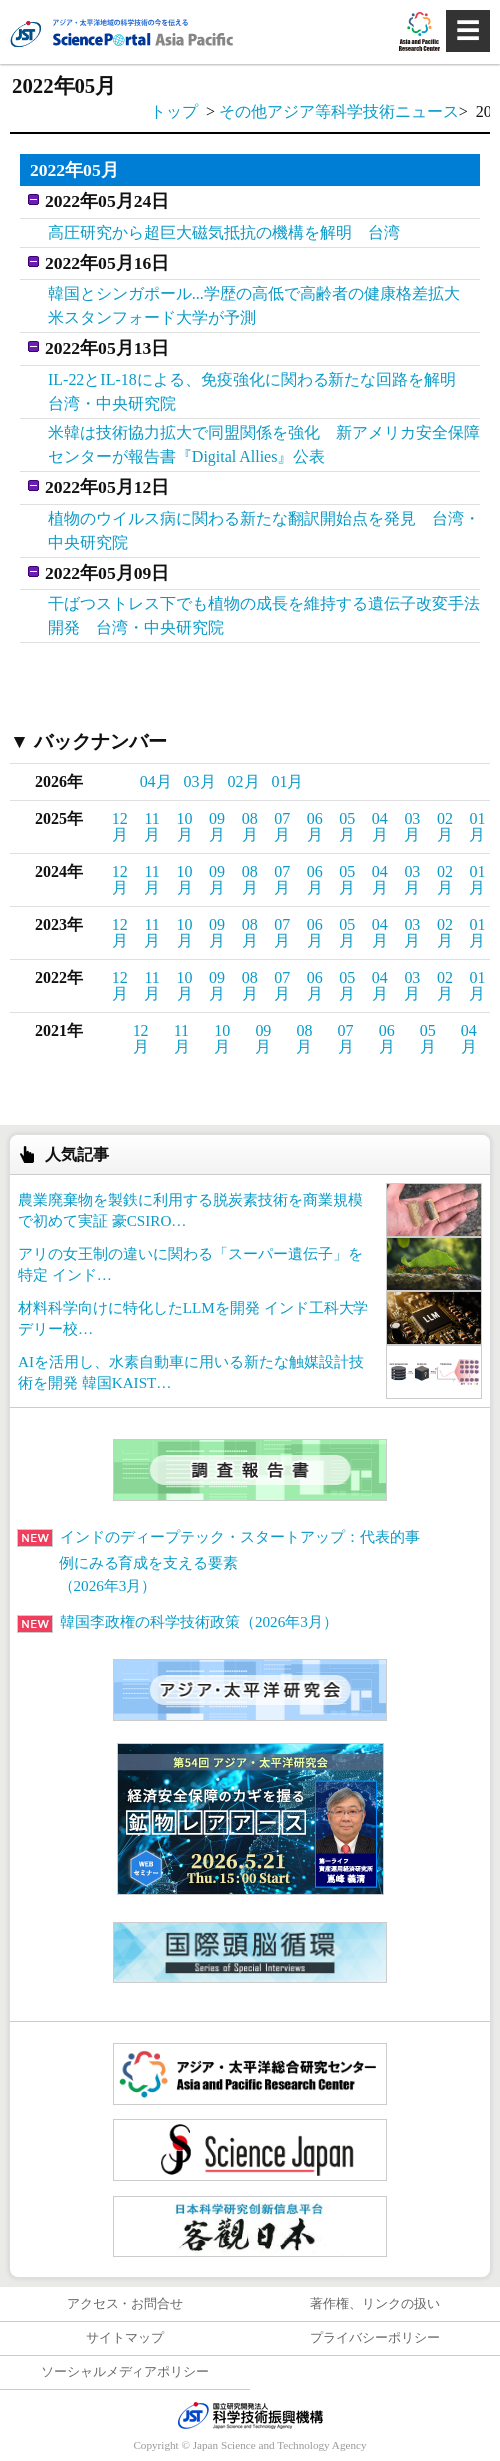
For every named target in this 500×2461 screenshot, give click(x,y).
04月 (156, 781)
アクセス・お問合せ (125, 2304)
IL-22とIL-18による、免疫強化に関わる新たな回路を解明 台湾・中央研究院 (260, 391)
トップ (174, 111)
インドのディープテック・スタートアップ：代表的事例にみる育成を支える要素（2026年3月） (218, 1561)
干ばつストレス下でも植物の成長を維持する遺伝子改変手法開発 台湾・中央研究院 (264, 615)
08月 (250, 826)
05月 (347, 826)
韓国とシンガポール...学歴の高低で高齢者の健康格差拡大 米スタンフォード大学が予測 (262, 305)
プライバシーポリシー (375, 2338)
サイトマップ (125, 2338)
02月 (244, 781)
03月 (200, 781)
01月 (288, 781)
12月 (120, 826)
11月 (152, 826)
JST (250, 2415)
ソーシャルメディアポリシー (125, 2372)
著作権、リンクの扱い (375, 2304)
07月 (282, 826)
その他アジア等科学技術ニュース (339, 111)
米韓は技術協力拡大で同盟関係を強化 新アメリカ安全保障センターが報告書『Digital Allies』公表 (264, 444)
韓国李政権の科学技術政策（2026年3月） (177, 1621)
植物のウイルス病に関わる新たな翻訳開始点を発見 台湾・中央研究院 (264, 530)
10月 (185, 826)
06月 (315, 826)
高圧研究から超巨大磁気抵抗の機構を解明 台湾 (224, 232)
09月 (217, 826)
